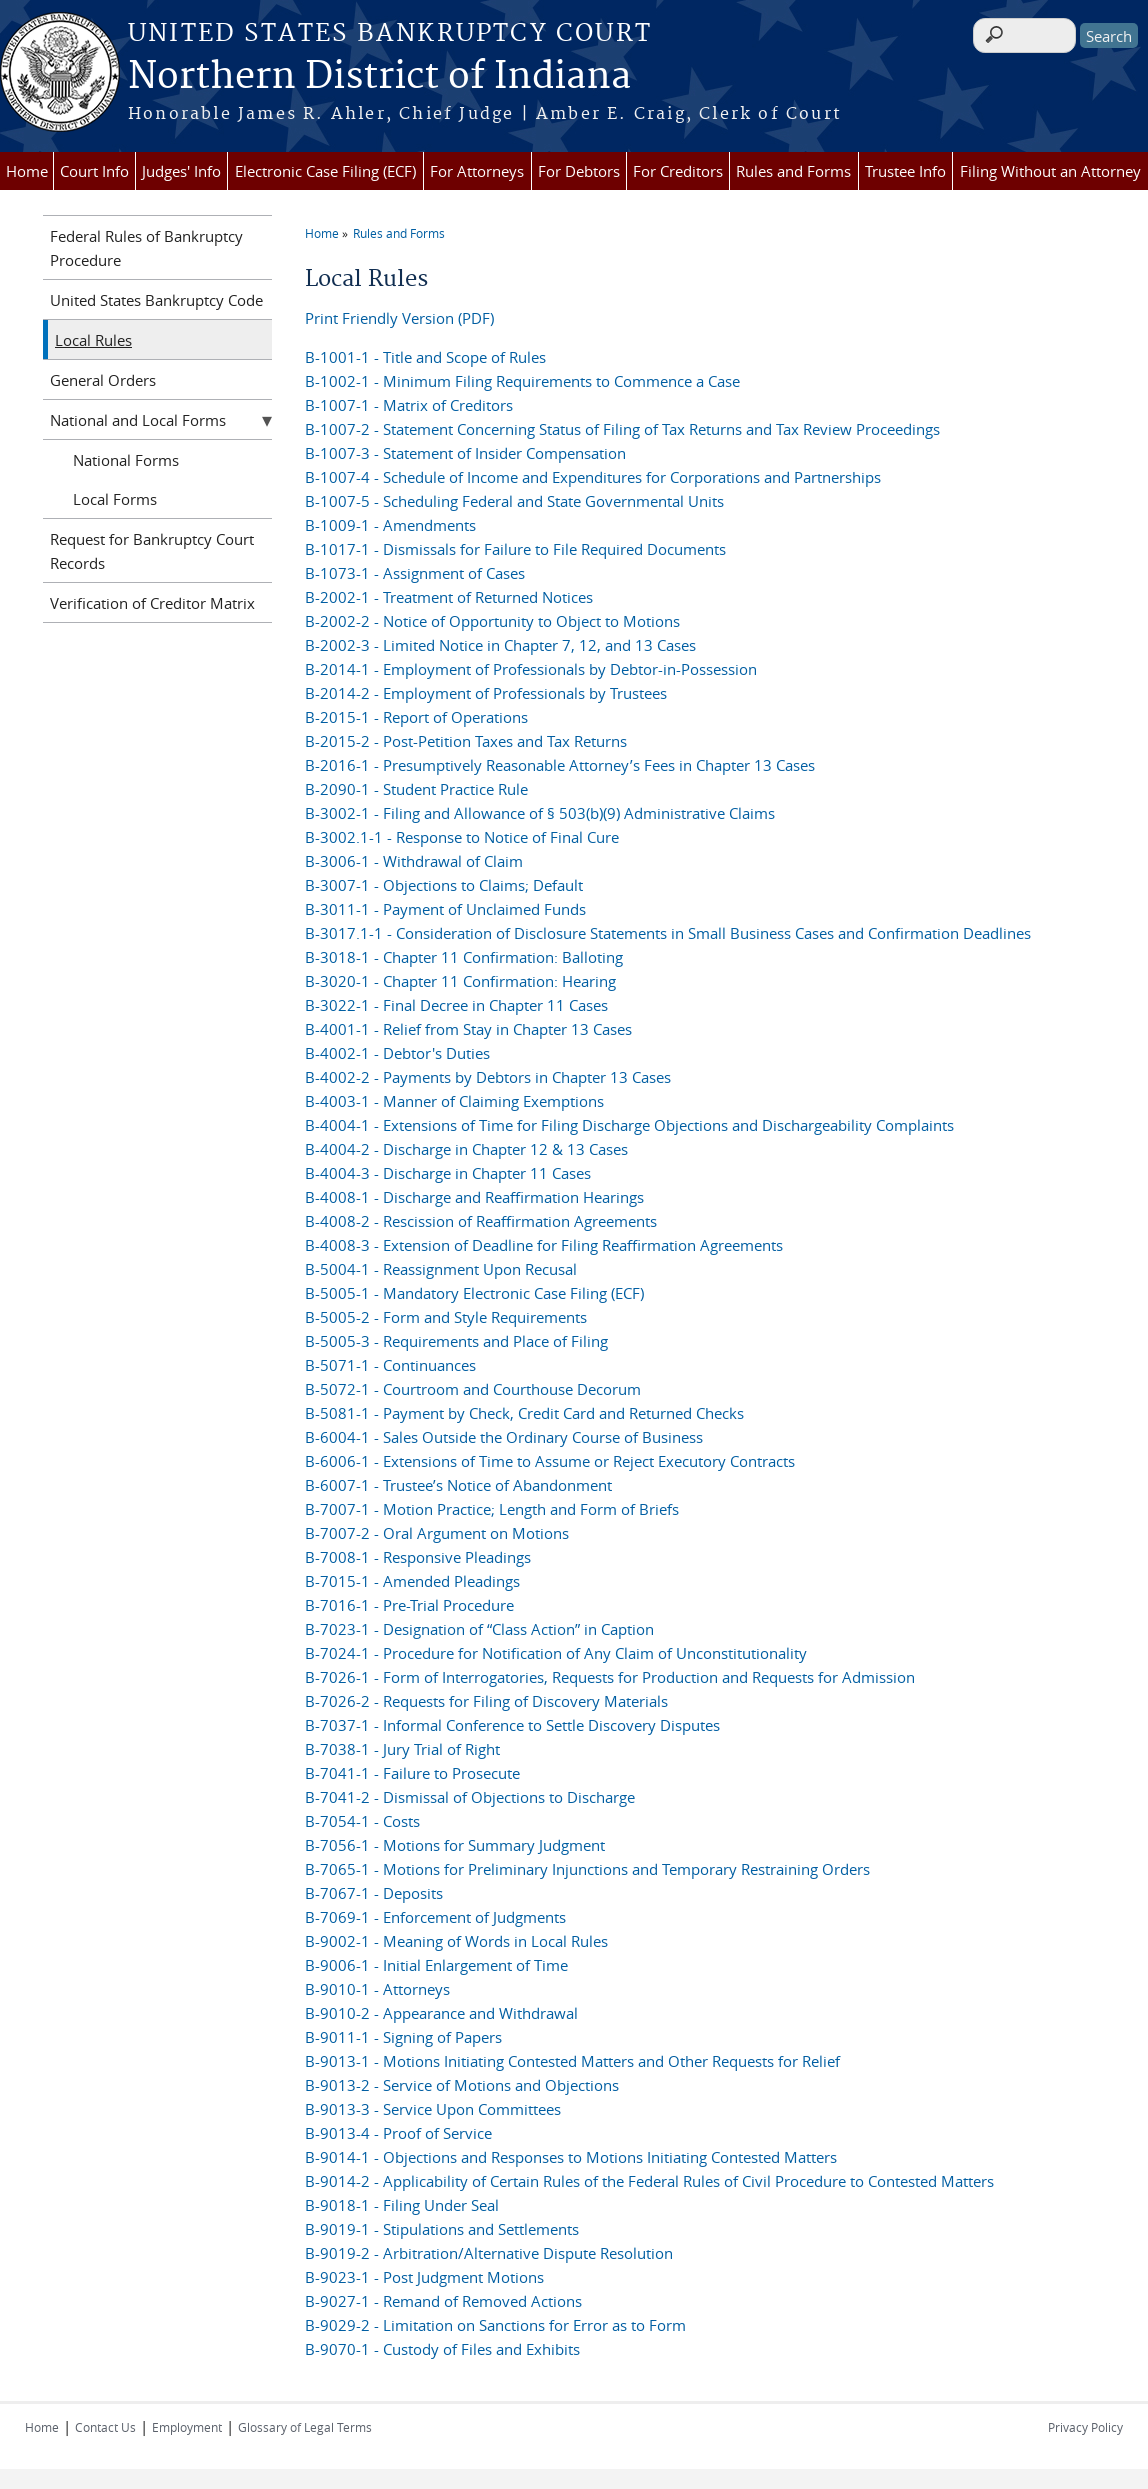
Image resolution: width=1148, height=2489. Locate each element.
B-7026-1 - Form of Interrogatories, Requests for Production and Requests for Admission (610, 1677)
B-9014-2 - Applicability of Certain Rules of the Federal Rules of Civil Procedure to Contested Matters (649, 2181)
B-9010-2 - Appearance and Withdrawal (441, 2013)
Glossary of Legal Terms (305, 2427)
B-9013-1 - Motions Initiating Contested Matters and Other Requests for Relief (572, 2061)
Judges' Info (181, 171)
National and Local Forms (138, 420)
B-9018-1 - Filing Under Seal (402, 2205)
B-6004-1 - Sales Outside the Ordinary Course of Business (504, 1437)
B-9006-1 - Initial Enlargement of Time (436, 1965)
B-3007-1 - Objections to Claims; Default (444, 885)
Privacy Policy (1085, 2427)
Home (27, 171)
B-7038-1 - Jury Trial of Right (402, 1749)
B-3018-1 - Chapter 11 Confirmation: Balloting (464, 957)
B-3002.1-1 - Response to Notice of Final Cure (462, 837)
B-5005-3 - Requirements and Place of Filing (456, 1341)
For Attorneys (477, 171)
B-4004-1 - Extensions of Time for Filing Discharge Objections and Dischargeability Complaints (629, 1125)
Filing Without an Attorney (1050, 171)
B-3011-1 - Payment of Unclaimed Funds (445, 909)
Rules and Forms (793, 171)
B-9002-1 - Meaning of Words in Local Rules (456, 1941)
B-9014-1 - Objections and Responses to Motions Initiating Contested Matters (571, 2157)
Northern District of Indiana (379, 77)
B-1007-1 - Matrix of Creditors (409, 405)
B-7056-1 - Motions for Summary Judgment (455, 1845)
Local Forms (115, 499)
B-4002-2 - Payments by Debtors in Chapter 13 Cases (488, 1077)
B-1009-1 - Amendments (390, 525)
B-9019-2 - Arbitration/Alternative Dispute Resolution (489, 2253)
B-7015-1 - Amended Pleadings (412, 1581)
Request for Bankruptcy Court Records (152, 551)
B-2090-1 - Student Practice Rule (416, 789)
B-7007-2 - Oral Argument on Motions (437, 1533)
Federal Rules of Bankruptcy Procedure (146, 248)
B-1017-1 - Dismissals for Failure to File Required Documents (515, 549)
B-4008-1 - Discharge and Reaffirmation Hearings (474, 1197)
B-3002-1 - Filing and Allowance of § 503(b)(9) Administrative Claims (540, 813)
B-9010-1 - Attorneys (377, 1989)
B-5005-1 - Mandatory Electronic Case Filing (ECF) (474, 1293)
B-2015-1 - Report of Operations (416, 717)
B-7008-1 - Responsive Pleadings (418, 1557)
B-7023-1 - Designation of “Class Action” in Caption (479, 1629)
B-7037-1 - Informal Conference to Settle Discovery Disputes (512, 1725)
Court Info (94, 171)
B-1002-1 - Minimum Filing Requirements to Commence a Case (522, 381)
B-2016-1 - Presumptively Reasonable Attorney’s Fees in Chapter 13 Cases (560, 765)
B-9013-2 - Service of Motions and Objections (462, 2085)
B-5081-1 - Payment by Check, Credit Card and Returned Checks (524, 1413)
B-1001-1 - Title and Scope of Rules (425, 357)
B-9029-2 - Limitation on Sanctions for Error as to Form (495, 2325)
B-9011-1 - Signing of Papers (403, 2037)
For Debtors (579, 171)
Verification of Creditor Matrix (152, 603)
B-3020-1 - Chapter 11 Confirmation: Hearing (460, 981)
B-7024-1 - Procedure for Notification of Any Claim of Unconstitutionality (556, 1653)
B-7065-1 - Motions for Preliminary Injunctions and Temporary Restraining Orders (587, 1869)
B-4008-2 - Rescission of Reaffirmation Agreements (481, 1221)
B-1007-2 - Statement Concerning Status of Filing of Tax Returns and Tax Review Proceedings (622, 429)
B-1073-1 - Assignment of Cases (415, 573)
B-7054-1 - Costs (362, 1821)
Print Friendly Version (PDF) (399, 318)
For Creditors (678, 171)
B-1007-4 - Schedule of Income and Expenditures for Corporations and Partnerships (593, 477)
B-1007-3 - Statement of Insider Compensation (465, 453)
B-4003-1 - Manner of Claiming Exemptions (454, 1101)
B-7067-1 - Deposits (374, 1893)
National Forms (126, 460)
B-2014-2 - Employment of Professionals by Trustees (486, 693)
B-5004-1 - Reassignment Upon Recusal (441, 1269)
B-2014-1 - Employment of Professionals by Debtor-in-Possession (531, 669)
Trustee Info (905, 171)
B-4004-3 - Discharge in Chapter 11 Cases (448, 1173)
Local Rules (93, 340)
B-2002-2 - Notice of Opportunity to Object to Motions (492, 621)
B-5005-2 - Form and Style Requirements (446, 1317)
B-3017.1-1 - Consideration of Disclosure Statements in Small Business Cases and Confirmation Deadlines (668, 933)
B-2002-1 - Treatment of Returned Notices (449, 597)
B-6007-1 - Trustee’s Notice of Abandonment (458, 1485)
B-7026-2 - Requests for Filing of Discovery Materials (486, 1701)
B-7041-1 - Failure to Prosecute (412, 1773)
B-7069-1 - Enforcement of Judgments (435, 1917)
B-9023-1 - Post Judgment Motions (424, 2277)
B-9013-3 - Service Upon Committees (433, 2109)
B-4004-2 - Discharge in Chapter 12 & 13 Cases (466, 1149)
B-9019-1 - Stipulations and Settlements (442, 2229)
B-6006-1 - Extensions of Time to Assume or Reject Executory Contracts (550, 1461)
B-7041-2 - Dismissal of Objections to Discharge (470, 1797)
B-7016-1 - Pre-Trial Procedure (409, 1605)
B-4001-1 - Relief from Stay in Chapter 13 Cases (468, 1029)
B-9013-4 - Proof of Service (398, 2133)
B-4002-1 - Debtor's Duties (397, 1053)
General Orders (103, 380)
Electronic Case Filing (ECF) (325, 171)
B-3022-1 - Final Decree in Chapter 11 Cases (456, 1005)
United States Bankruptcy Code (156, 300)
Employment (187, 2427)
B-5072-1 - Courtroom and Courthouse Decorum (473, 1389)
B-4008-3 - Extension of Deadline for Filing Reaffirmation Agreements (544, 1245)
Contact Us (105, 2427)
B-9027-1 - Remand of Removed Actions (443, 2301)
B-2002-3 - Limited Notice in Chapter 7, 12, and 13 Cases (500, 645)
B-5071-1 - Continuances (390, 1365)
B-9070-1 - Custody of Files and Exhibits (442, 2349)
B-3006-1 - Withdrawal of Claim (414, 861)
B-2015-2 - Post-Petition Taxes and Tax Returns (466, 741)
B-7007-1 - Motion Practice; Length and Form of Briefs (492, 1509)
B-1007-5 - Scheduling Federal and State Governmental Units (514, 501)
